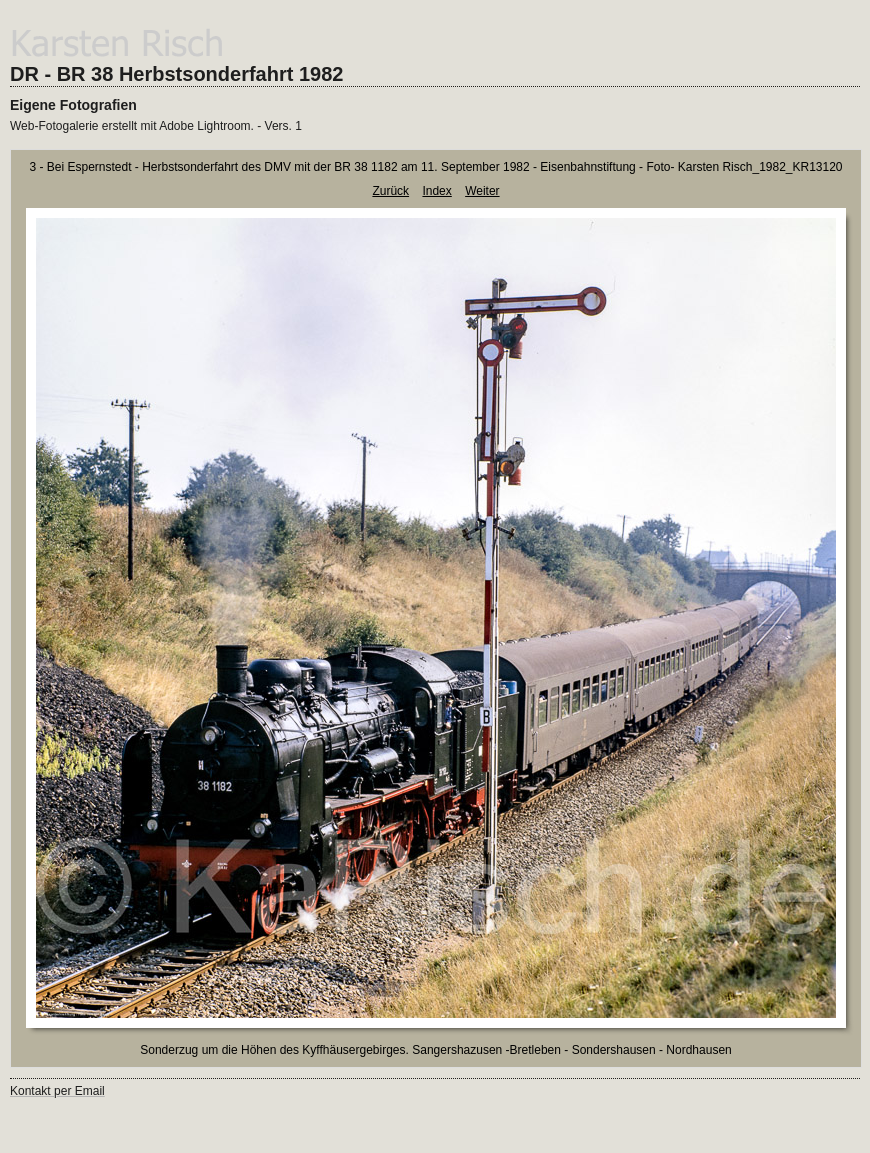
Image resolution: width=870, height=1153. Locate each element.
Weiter (482, 191)
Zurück (390, 191)
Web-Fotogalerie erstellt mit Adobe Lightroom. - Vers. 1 (156, 126)
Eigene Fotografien (73, 105)
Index (436, 191)
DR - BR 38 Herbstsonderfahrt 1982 (176, 74)
